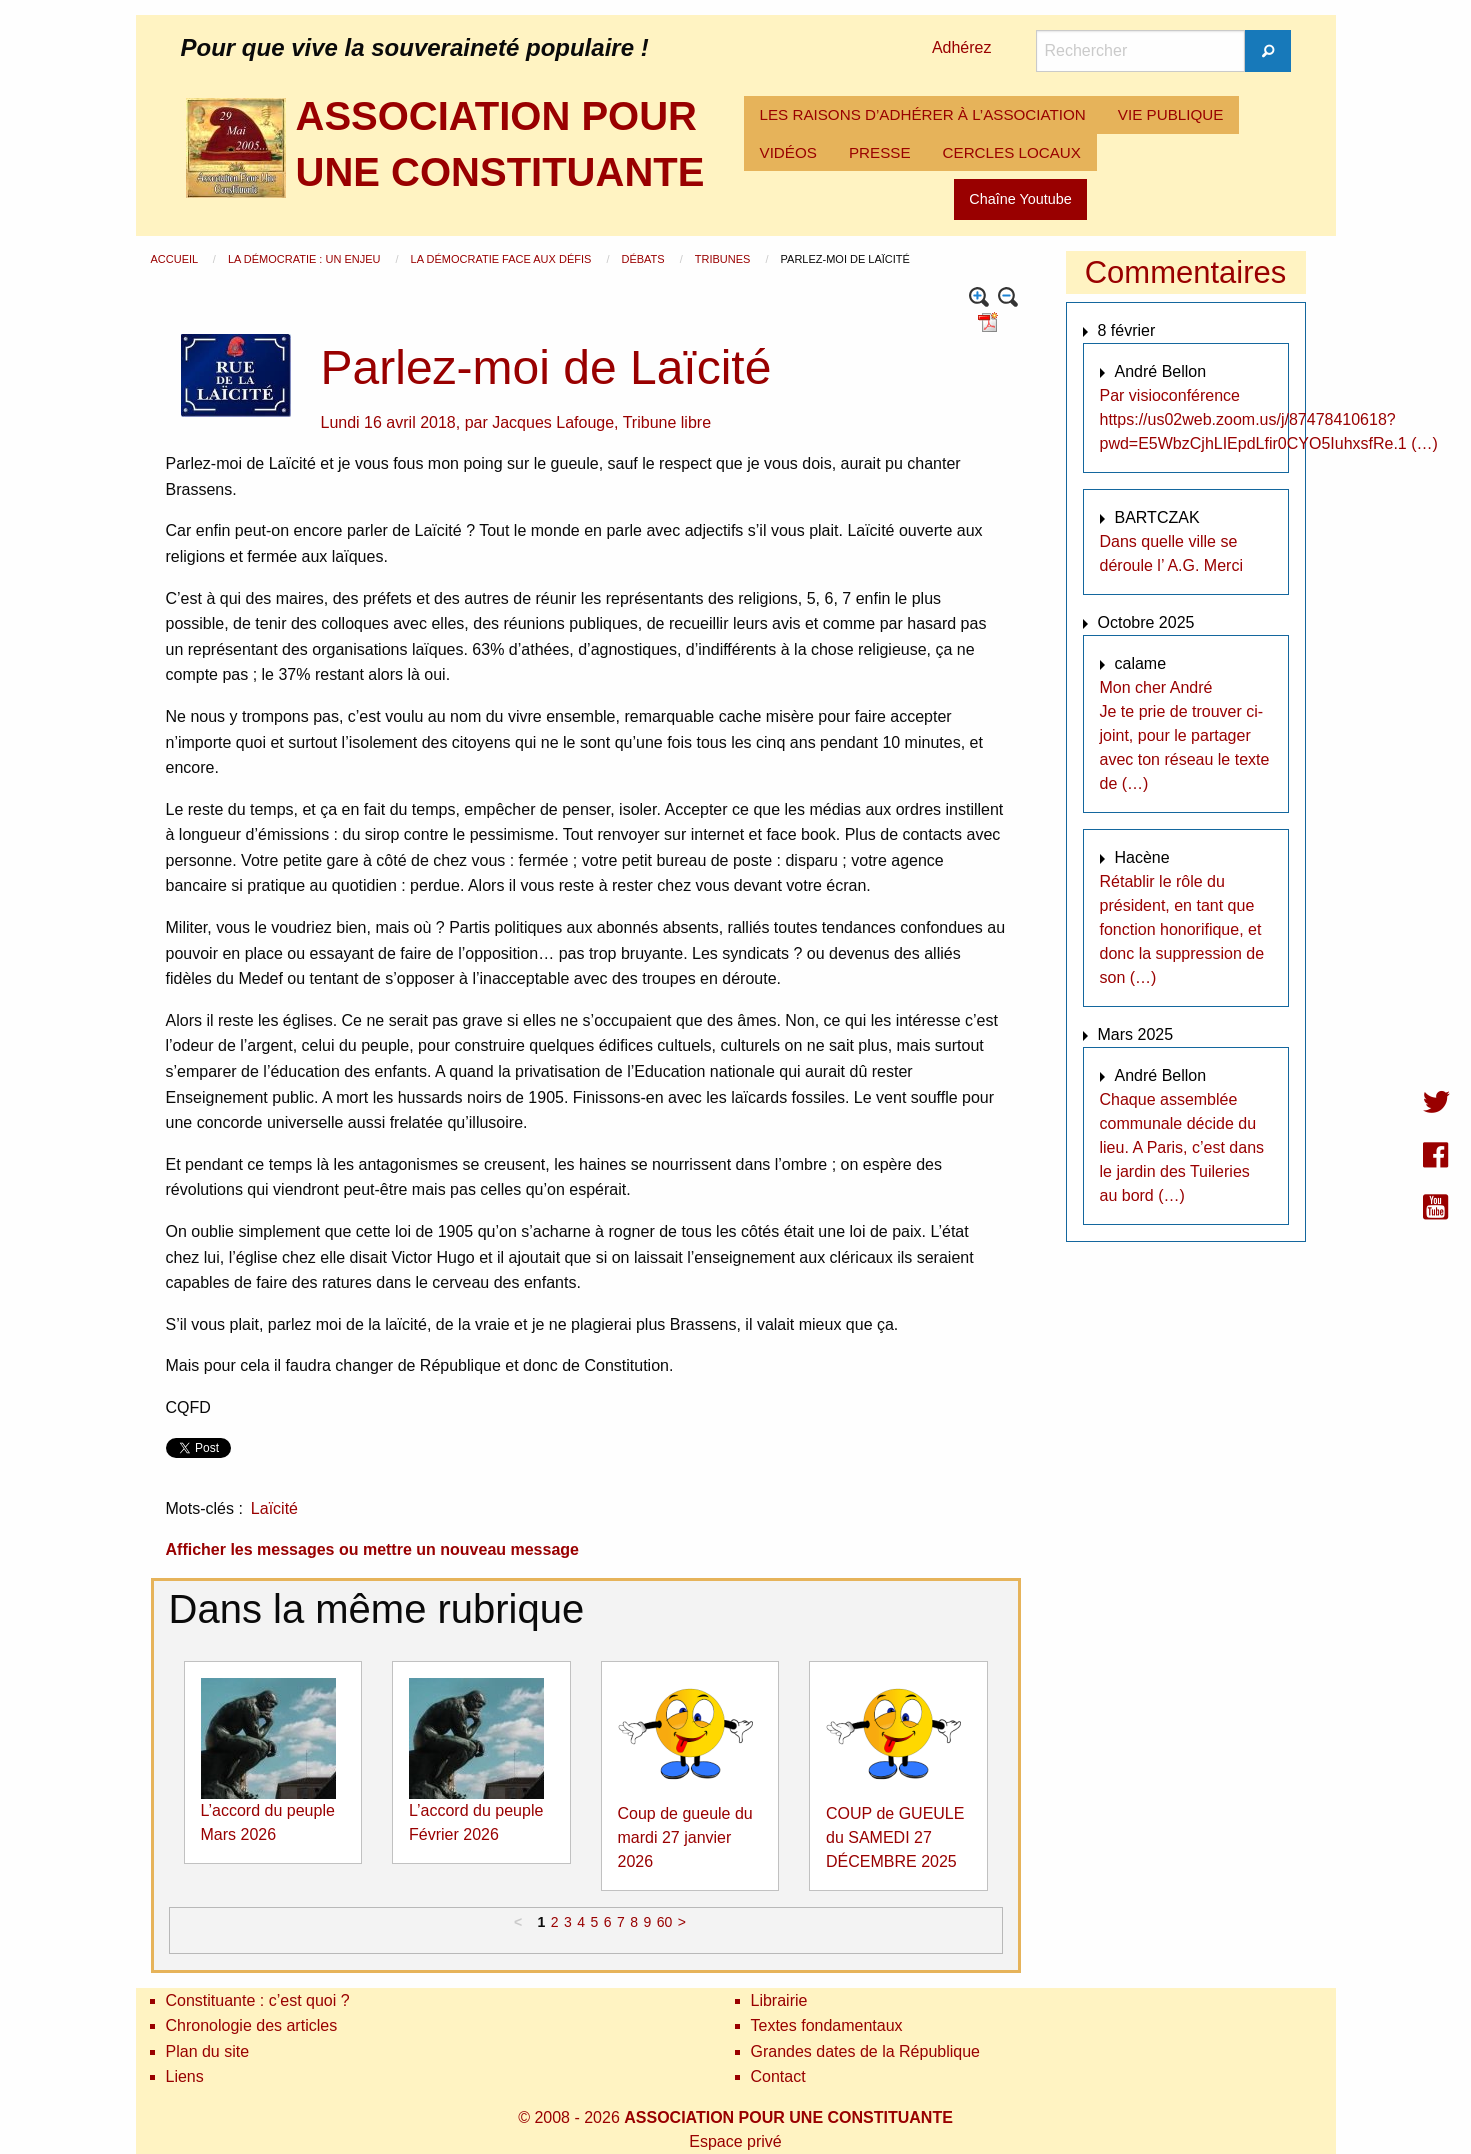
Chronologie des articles (252, 2025)
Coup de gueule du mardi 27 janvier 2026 (685, 1837)
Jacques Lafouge (553, 422)
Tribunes (724, 259)
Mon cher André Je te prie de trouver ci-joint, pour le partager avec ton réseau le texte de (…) (1185, 735)
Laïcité (274, 1508)
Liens (185, 2076)
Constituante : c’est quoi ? (258, 2000)
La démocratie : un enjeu (306, 259)
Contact (778, 2076)
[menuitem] (923, 115)
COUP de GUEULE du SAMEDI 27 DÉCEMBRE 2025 (895, 1837)
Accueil (176, 259)
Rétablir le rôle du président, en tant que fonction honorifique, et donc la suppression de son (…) (1182, 929)
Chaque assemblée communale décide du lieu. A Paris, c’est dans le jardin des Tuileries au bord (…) (1182, 1147)
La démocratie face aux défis (503, 259)
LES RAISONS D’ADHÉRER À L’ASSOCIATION (923, 114)
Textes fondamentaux (827, 2025)
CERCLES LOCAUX (1012, 152)
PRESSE (880, 152)
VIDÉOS (788, 152)
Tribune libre (667, 422)
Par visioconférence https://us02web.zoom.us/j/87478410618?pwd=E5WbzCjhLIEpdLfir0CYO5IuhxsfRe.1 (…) (1269, 419)
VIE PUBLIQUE (1171, 114)
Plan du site (208, 2051)
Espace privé (735, 2141)
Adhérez (962, 47)
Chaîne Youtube (1020, 199)
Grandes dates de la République (866, 2051)
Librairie (779, 2000)
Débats (644, 259)
